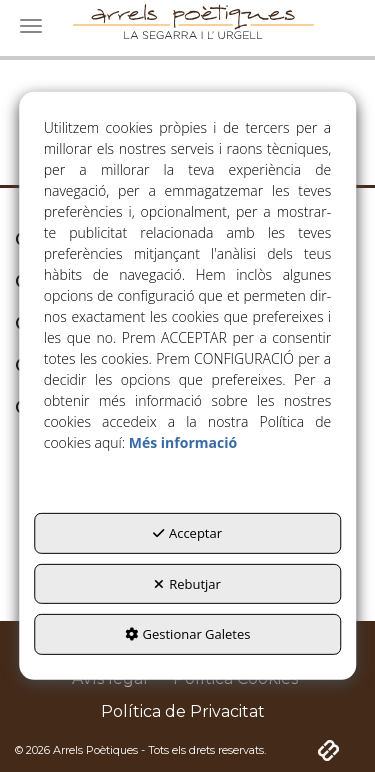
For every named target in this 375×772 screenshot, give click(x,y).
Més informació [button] (183, 442)
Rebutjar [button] (187, 584)
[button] (183, 712)
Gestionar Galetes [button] (188, 634)
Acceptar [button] (187, 533)
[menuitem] (183, 712)
